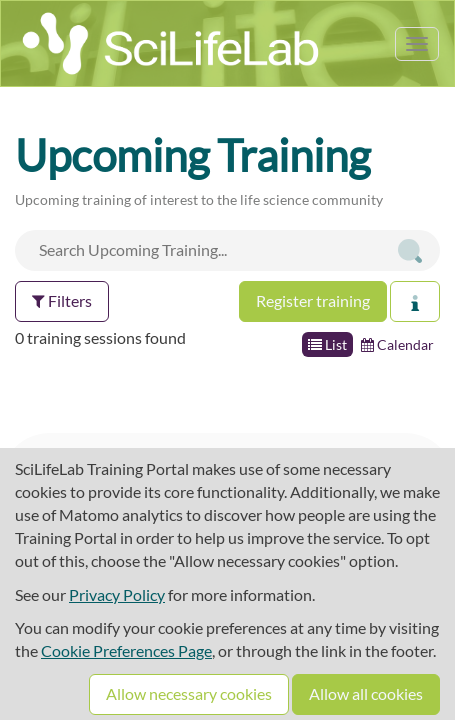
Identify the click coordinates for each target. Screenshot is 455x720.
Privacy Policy (117, 594)
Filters (62, 300)
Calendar (397, 344)
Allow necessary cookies (189, 693)
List (327, 344)
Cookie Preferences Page (126, 650)
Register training (313, 300)
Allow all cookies (366, 693)
